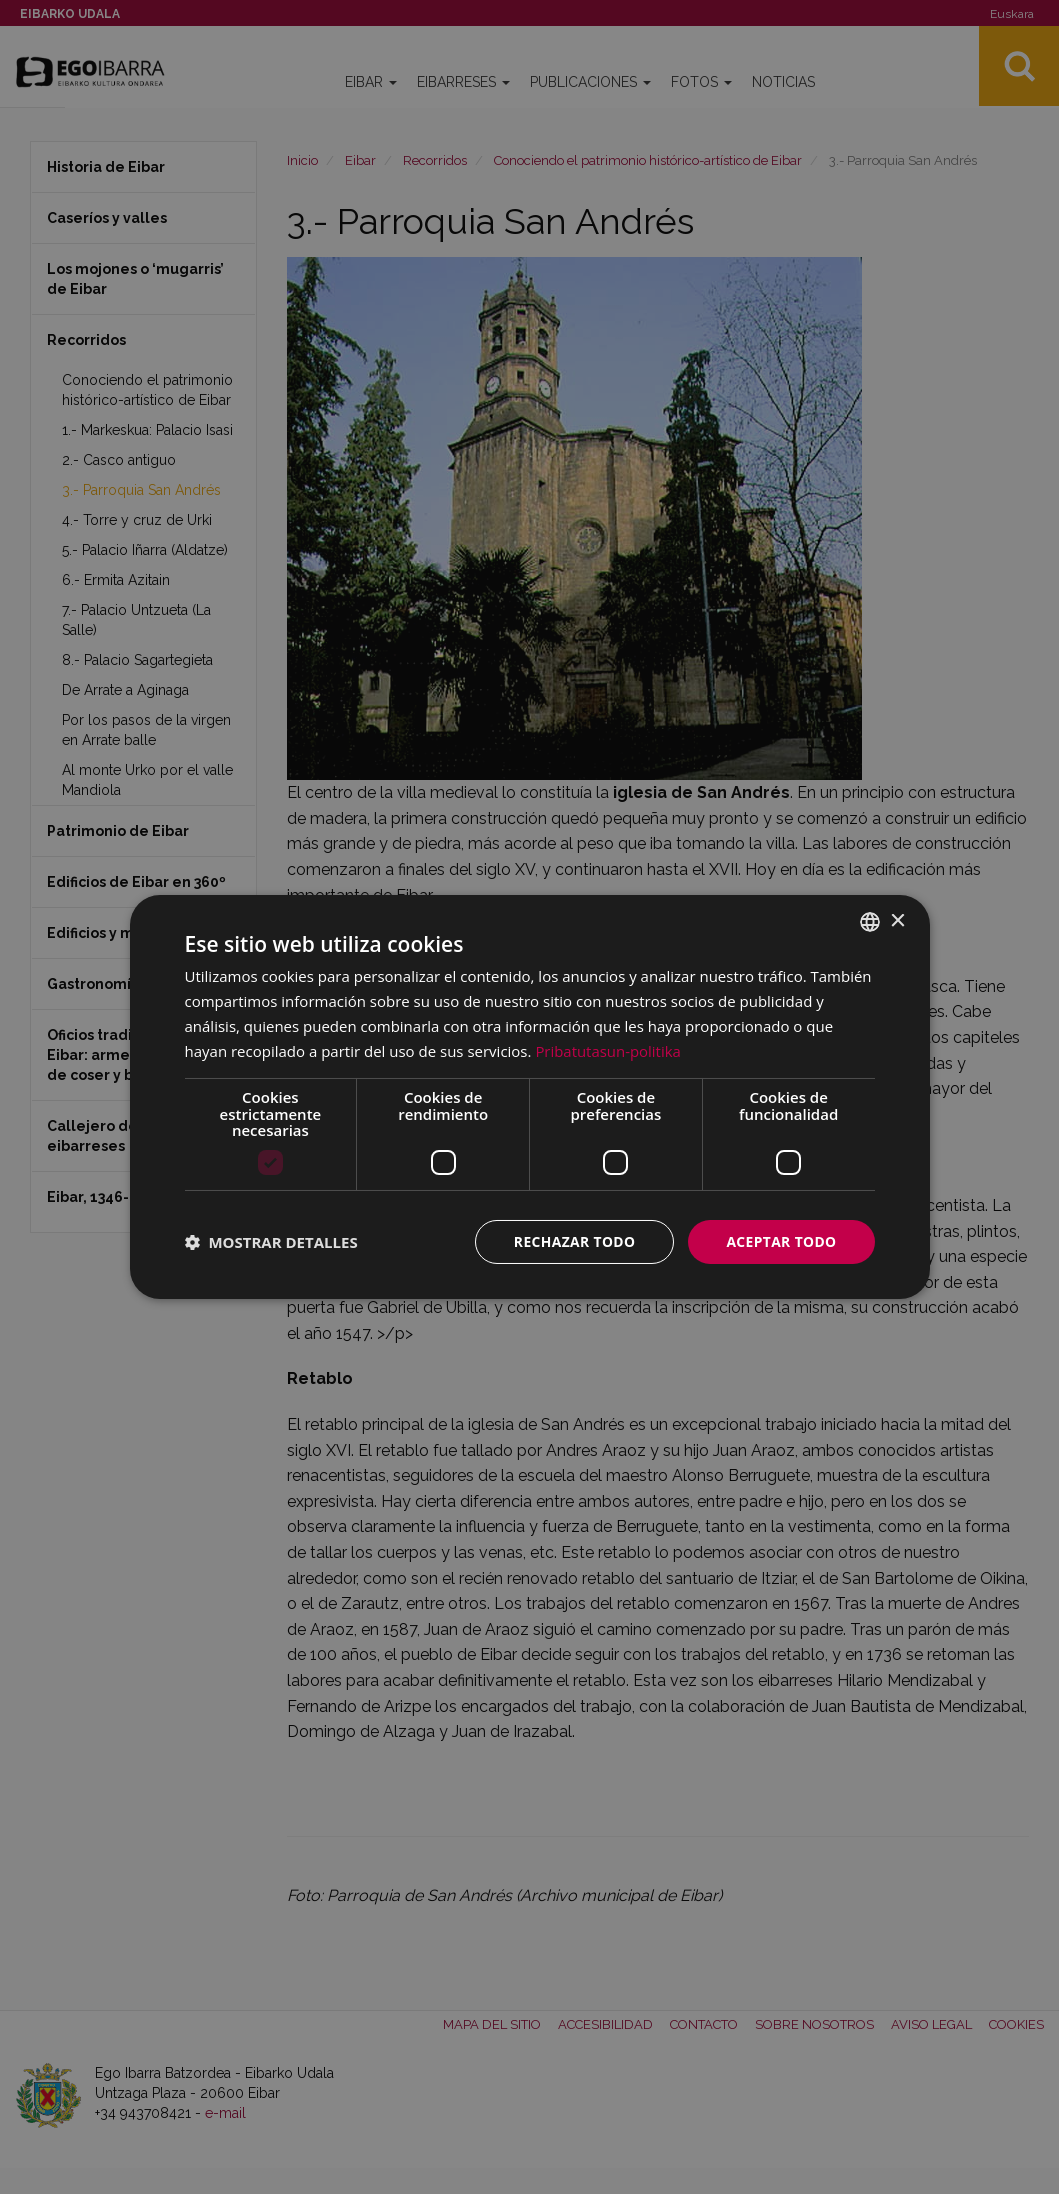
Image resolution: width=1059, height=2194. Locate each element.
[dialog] (530, 1097)
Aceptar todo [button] (780, 1241)
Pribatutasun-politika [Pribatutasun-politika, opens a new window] (608, 1050)
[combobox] (870, 922)
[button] (271, 1242)
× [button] (897, 920)
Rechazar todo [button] (572, 1241)
